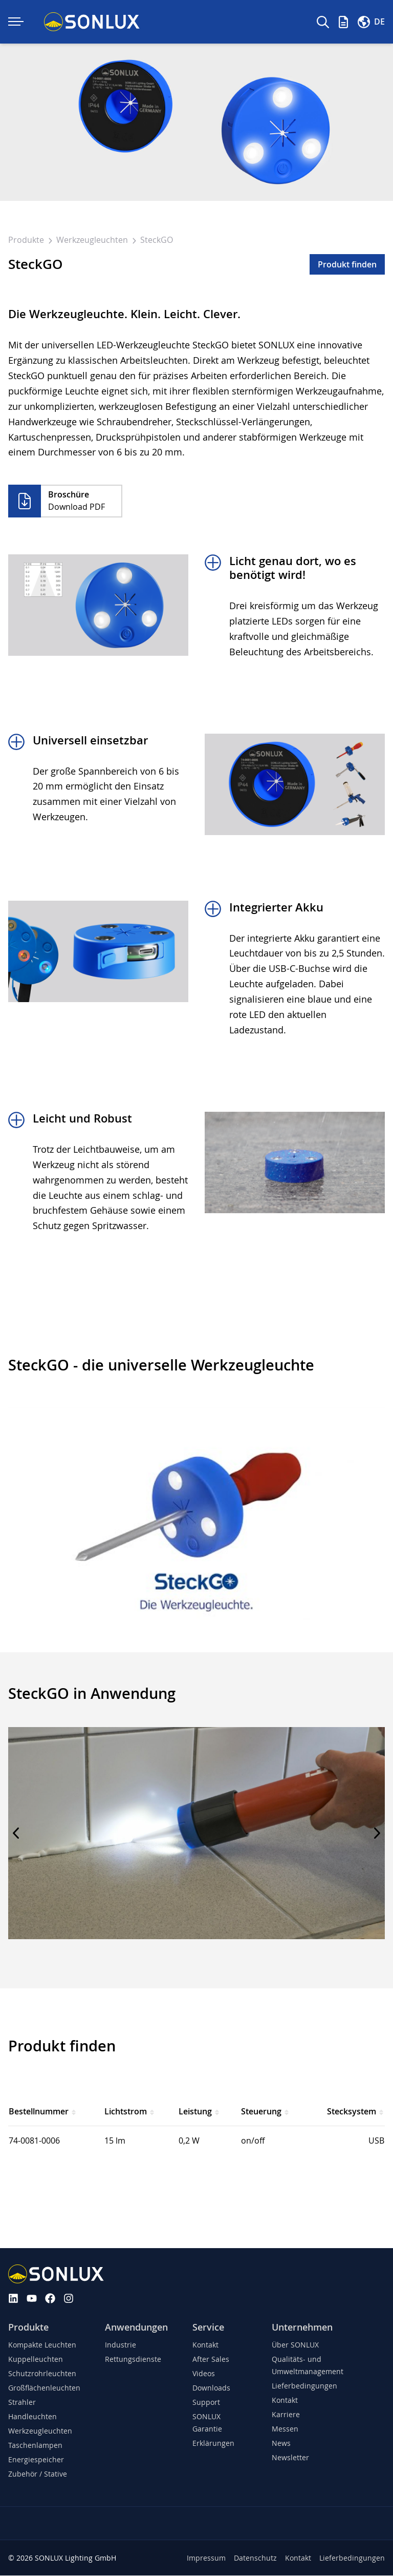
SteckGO (156, 239)
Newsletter (290, 2458)
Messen (285, 2429)
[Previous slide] (16, 1833)
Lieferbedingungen (304, 2386)
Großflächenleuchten (44, 2388)
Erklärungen (213, 2443)
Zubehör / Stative (37, 2474)
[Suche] (323, 22)
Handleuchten (32, 2417)
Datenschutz (255, 2558)
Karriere (286, 2415)
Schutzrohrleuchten (42, 2374)
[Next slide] (376, 1833)
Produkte (27, 239)
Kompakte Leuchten (42, 2345)
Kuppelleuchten (35, 2359)
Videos (203, 2374)
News (281, 2443)
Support (206, 2402)
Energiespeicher (36, 2460)
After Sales (210, 2359)
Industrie (120, 2345)
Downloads (211, 2388)
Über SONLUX (295, 2345)
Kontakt (205, 2345)
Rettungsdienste (133, 2359)
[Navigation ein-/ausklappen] (16, 21)
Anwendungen (136, 2327)
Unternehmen (302, 2327)
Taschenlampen (35, 2445)
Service (208, 2327)
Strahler (22, 2402)
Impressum (206, 2558)
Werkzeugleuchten (93, 239)
